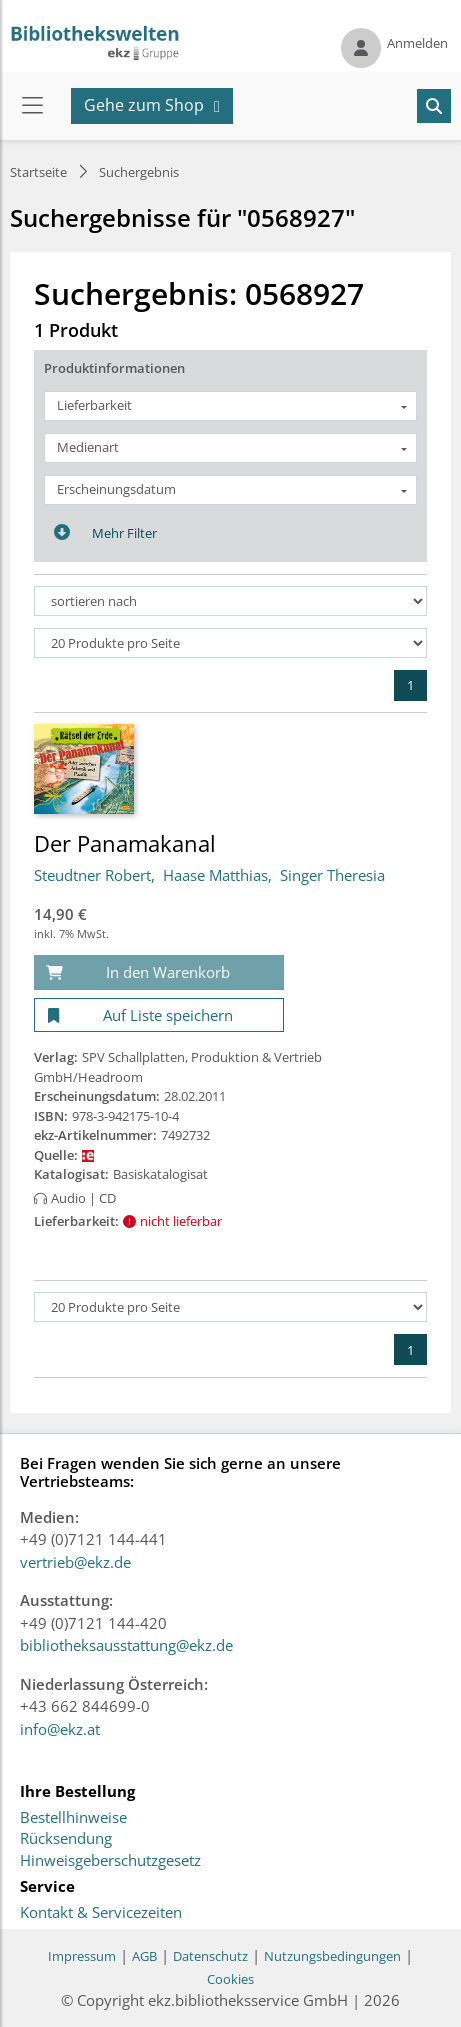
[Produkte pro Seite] (230, 643)
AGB (144, 1956)
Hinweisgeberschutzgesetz (110, 1861)
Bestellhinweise (73, 1818)
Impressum (82, 1956)
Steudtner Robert (92, 875)
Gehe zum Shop (144, 105)
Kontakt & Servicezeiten (101, 1913)
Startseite (38, 172)
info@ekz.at (60, 1729)
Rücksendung (66, 1839)
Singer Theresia (332, 875)
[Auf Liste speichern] (159, 1015)
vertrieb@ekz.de (75, 1562)
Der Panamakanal (125, 843)
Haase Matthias (215, 875)
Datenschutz (210, 1956)
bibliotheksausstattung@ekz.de (126, 1645)
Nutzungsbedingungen (332, 1956)
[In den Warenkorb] (159, 972)
